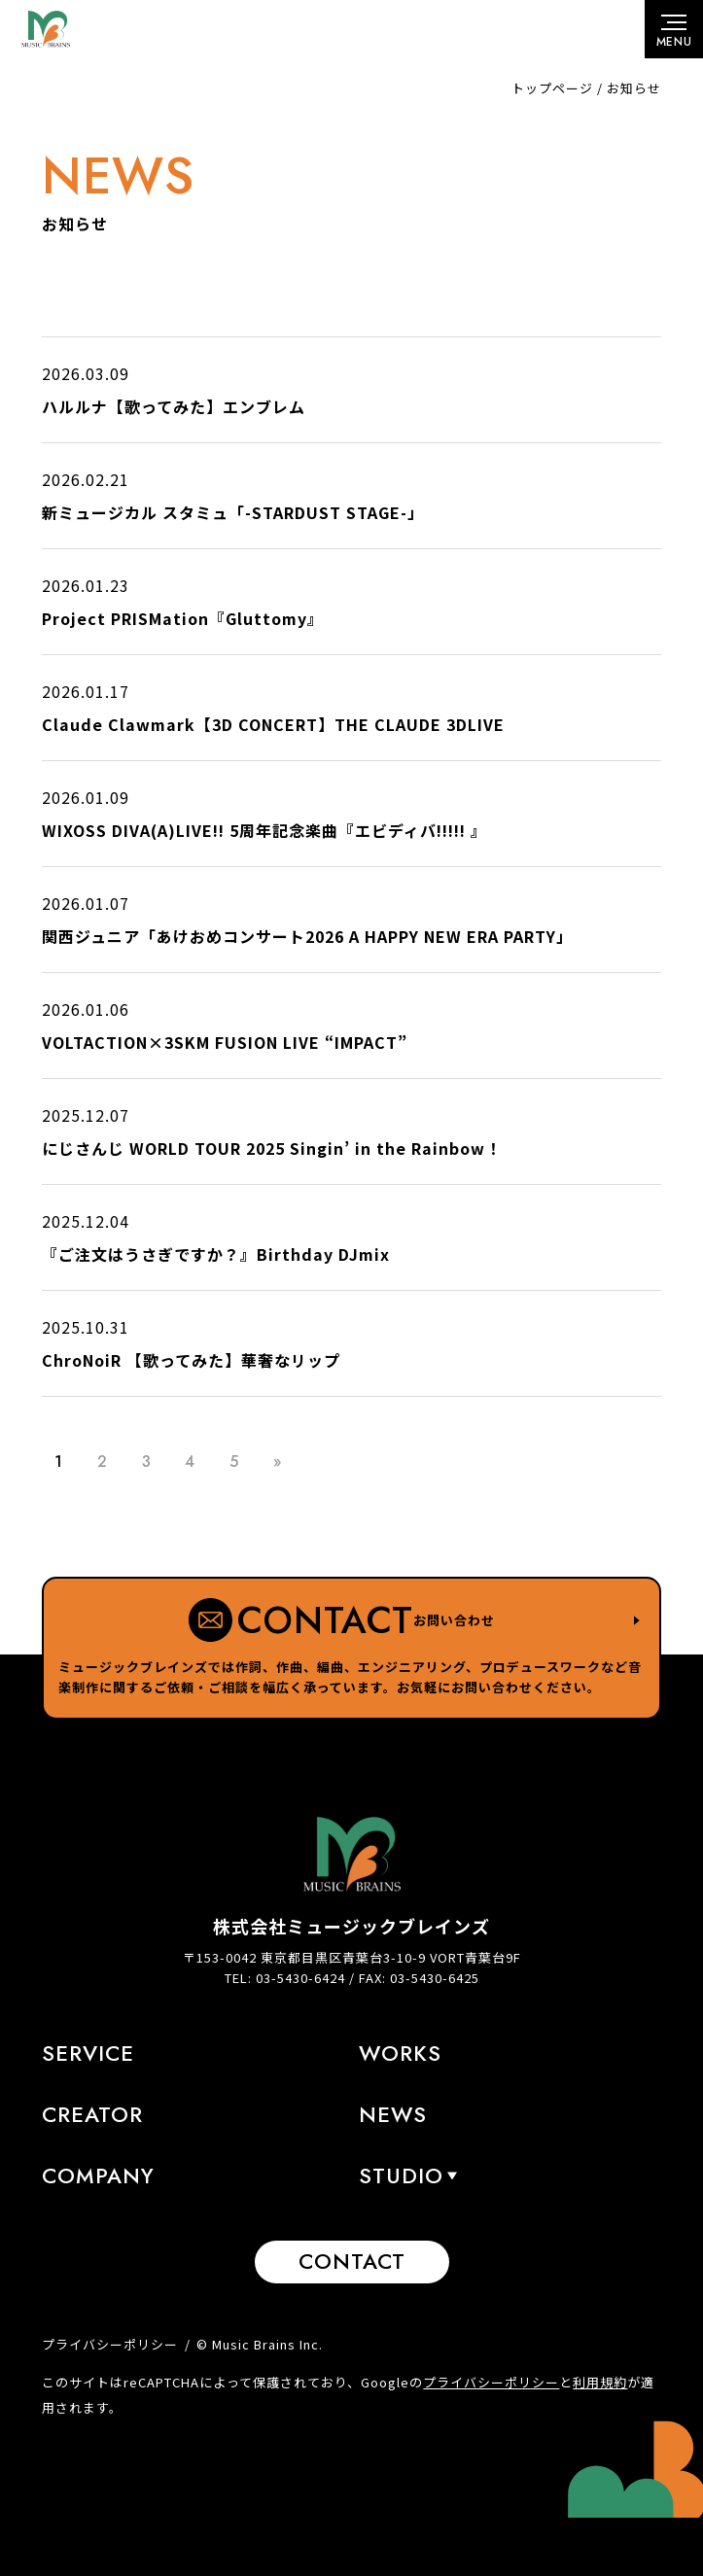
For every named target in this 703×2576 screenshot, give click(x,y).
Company (98, 2175)
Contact (352, 2261)
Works (400, 2053)
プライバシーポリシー (110, 2344)
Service (88, 2053)
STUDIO (401, 2175)
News (393, 2114)
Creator (92, 2114)
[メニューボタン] (674, 29)
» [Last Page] (277, 1461)
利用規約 (600, 2382)
